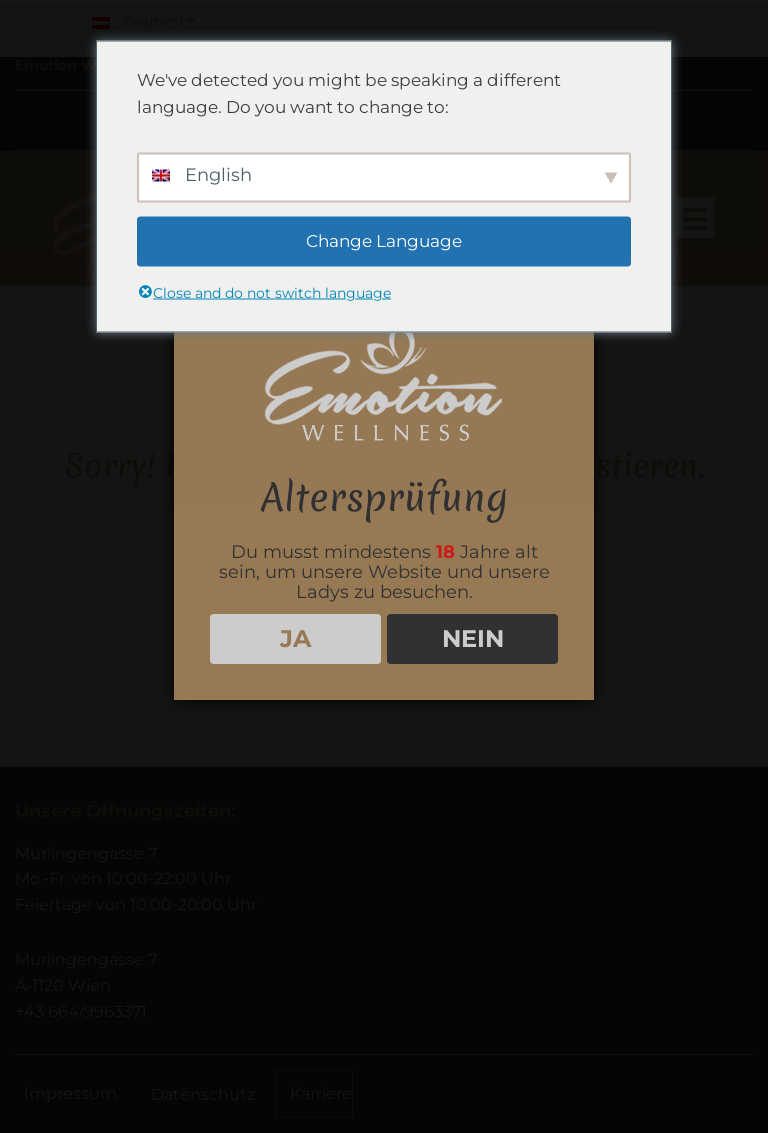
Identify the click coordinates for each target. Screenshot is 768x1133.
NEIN (473, 638)
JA (295, 638)
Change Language (384, 241)
